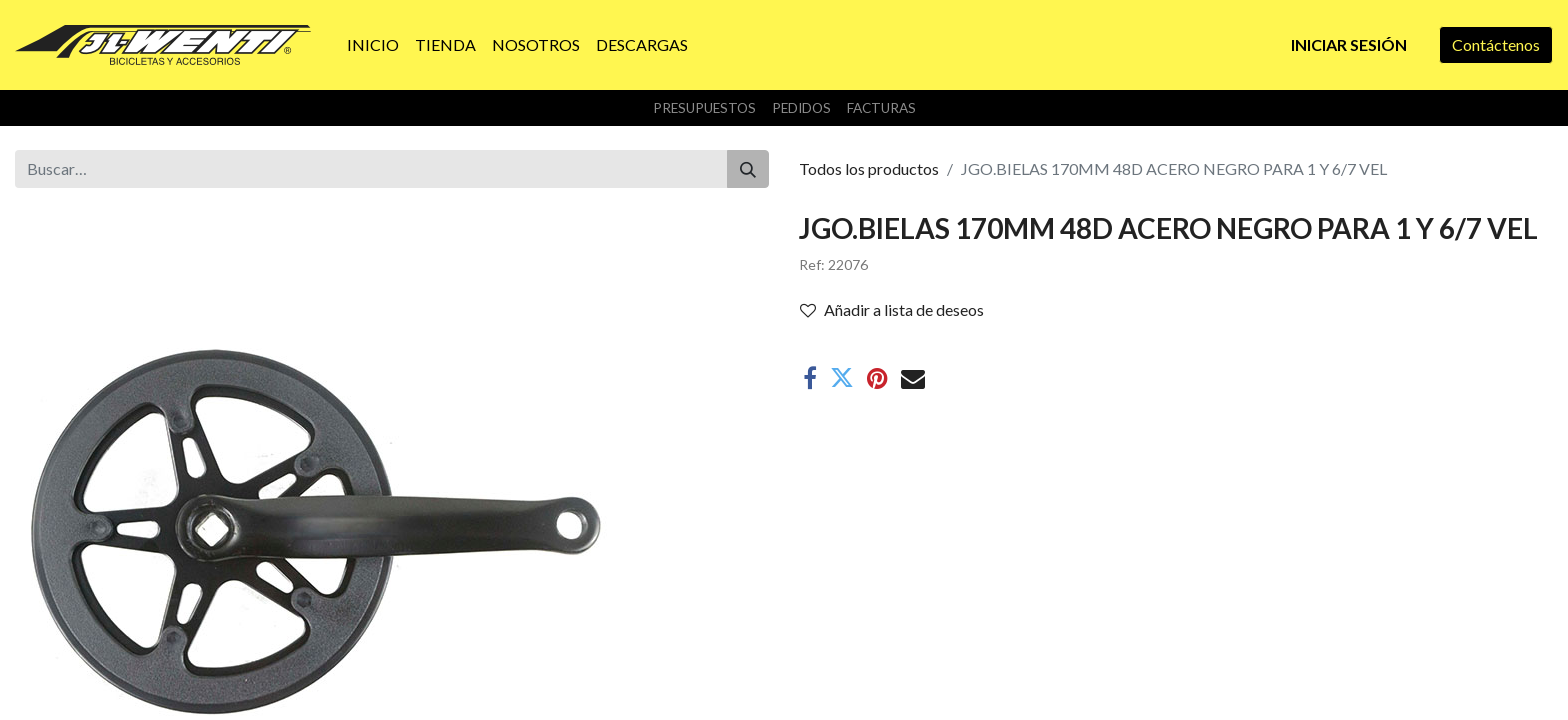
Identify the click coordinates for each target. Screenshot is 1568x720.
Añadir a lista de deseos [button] (892, 309)
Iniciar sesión (1349, 44)
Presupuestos (704, 108)
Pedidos (801, 108)
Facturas (881, 108)
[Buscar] (748, 169)
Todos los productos (869, 168)
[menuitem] (373, 45)
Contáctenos (1496, 44)
